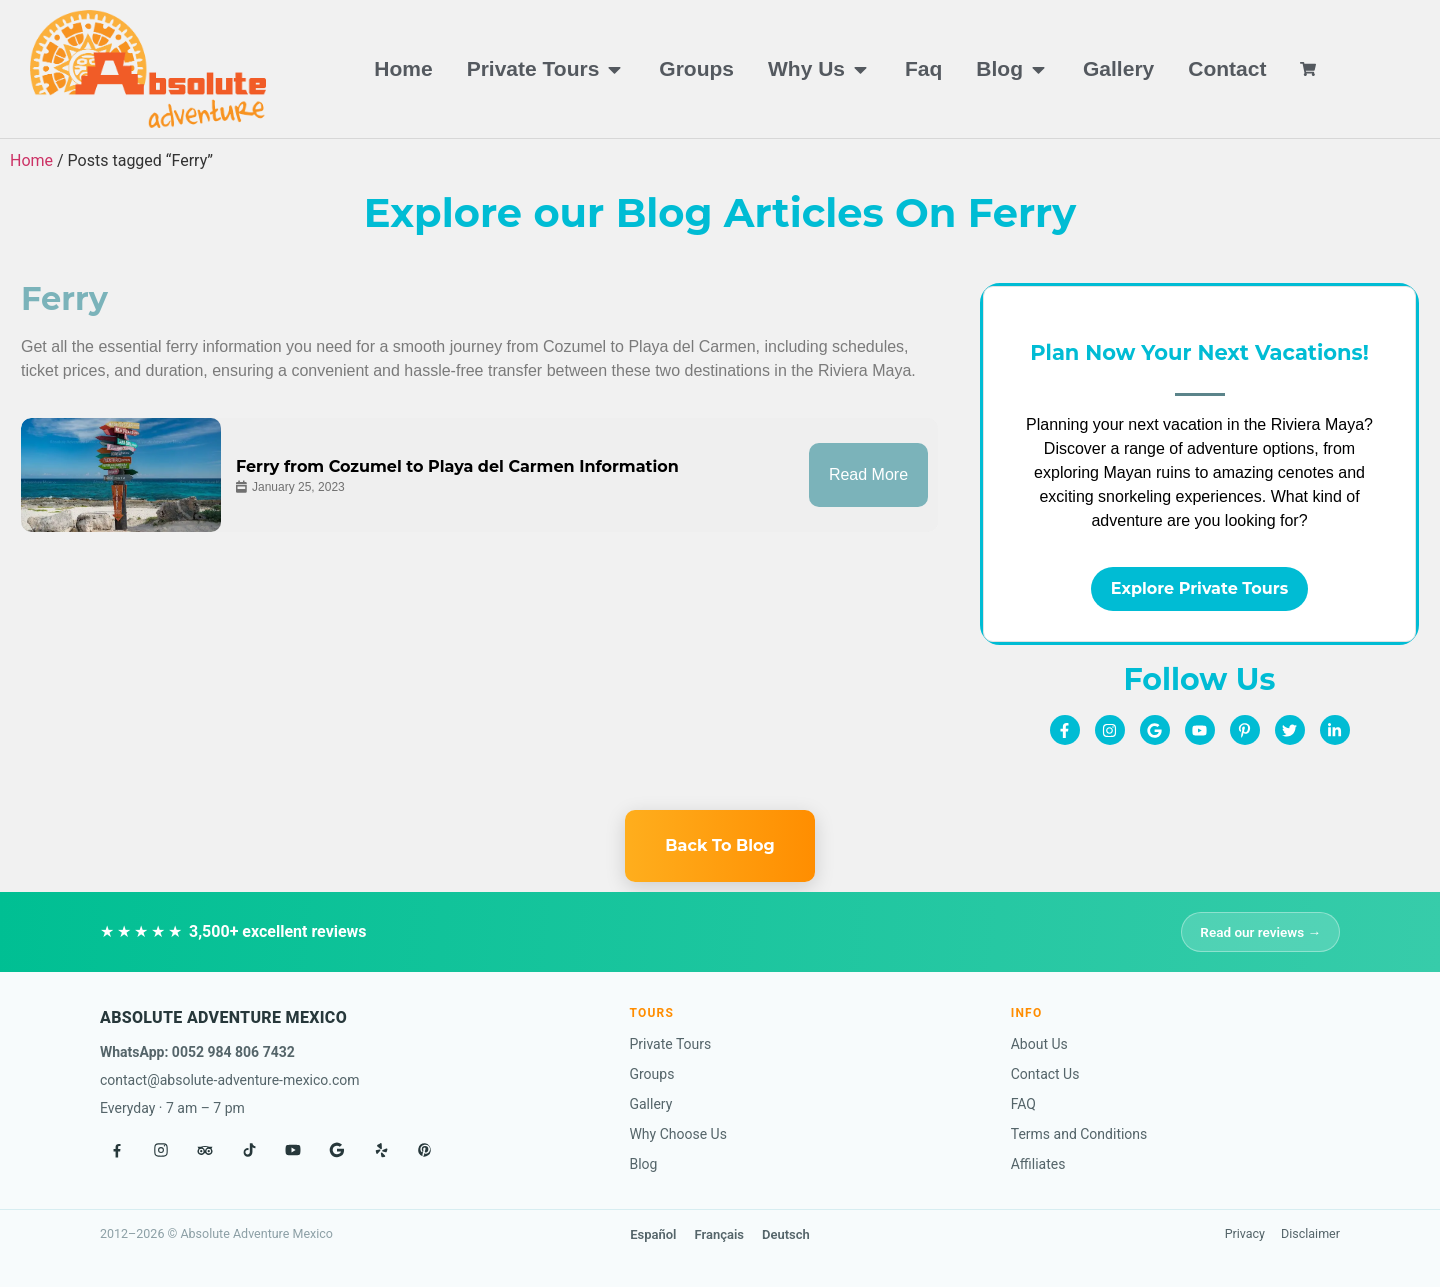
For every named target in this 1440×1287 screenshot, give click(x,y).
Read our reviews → (1260, 932)
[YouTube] (293, 1150)
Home (31, 160)
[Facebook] (117, 1150)
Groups (651, 1074)
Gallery (650, 1104)
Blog (643, 1164)
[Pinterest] (425, 1150)
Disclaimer (1310, 1233)
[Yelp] (381, 1150)
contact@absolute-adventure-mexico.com (230, 1080)
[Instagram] (161, 1150)
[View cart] (1310, 69)
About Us (1039, 1044)
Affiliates (1038, 1164)
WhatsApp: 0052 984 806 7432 (197, 1052)
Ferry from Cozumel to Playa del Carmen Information (457, 459)
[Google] (337, 1150)
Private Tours (670, 1044)
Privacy (1245, 1233)
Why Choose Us (677, 1134)
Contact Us (1045, 1074)
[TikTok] (249, 1150)
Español (653, 1234)
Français (719, 1234)
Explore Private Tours (1199, 588)
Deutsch (786, 1234)
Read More (868, 467)
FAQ (1023, 1104)
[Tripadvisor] (205, 1150)
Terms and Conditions (1079, 1134)
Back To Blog (719, 845)
